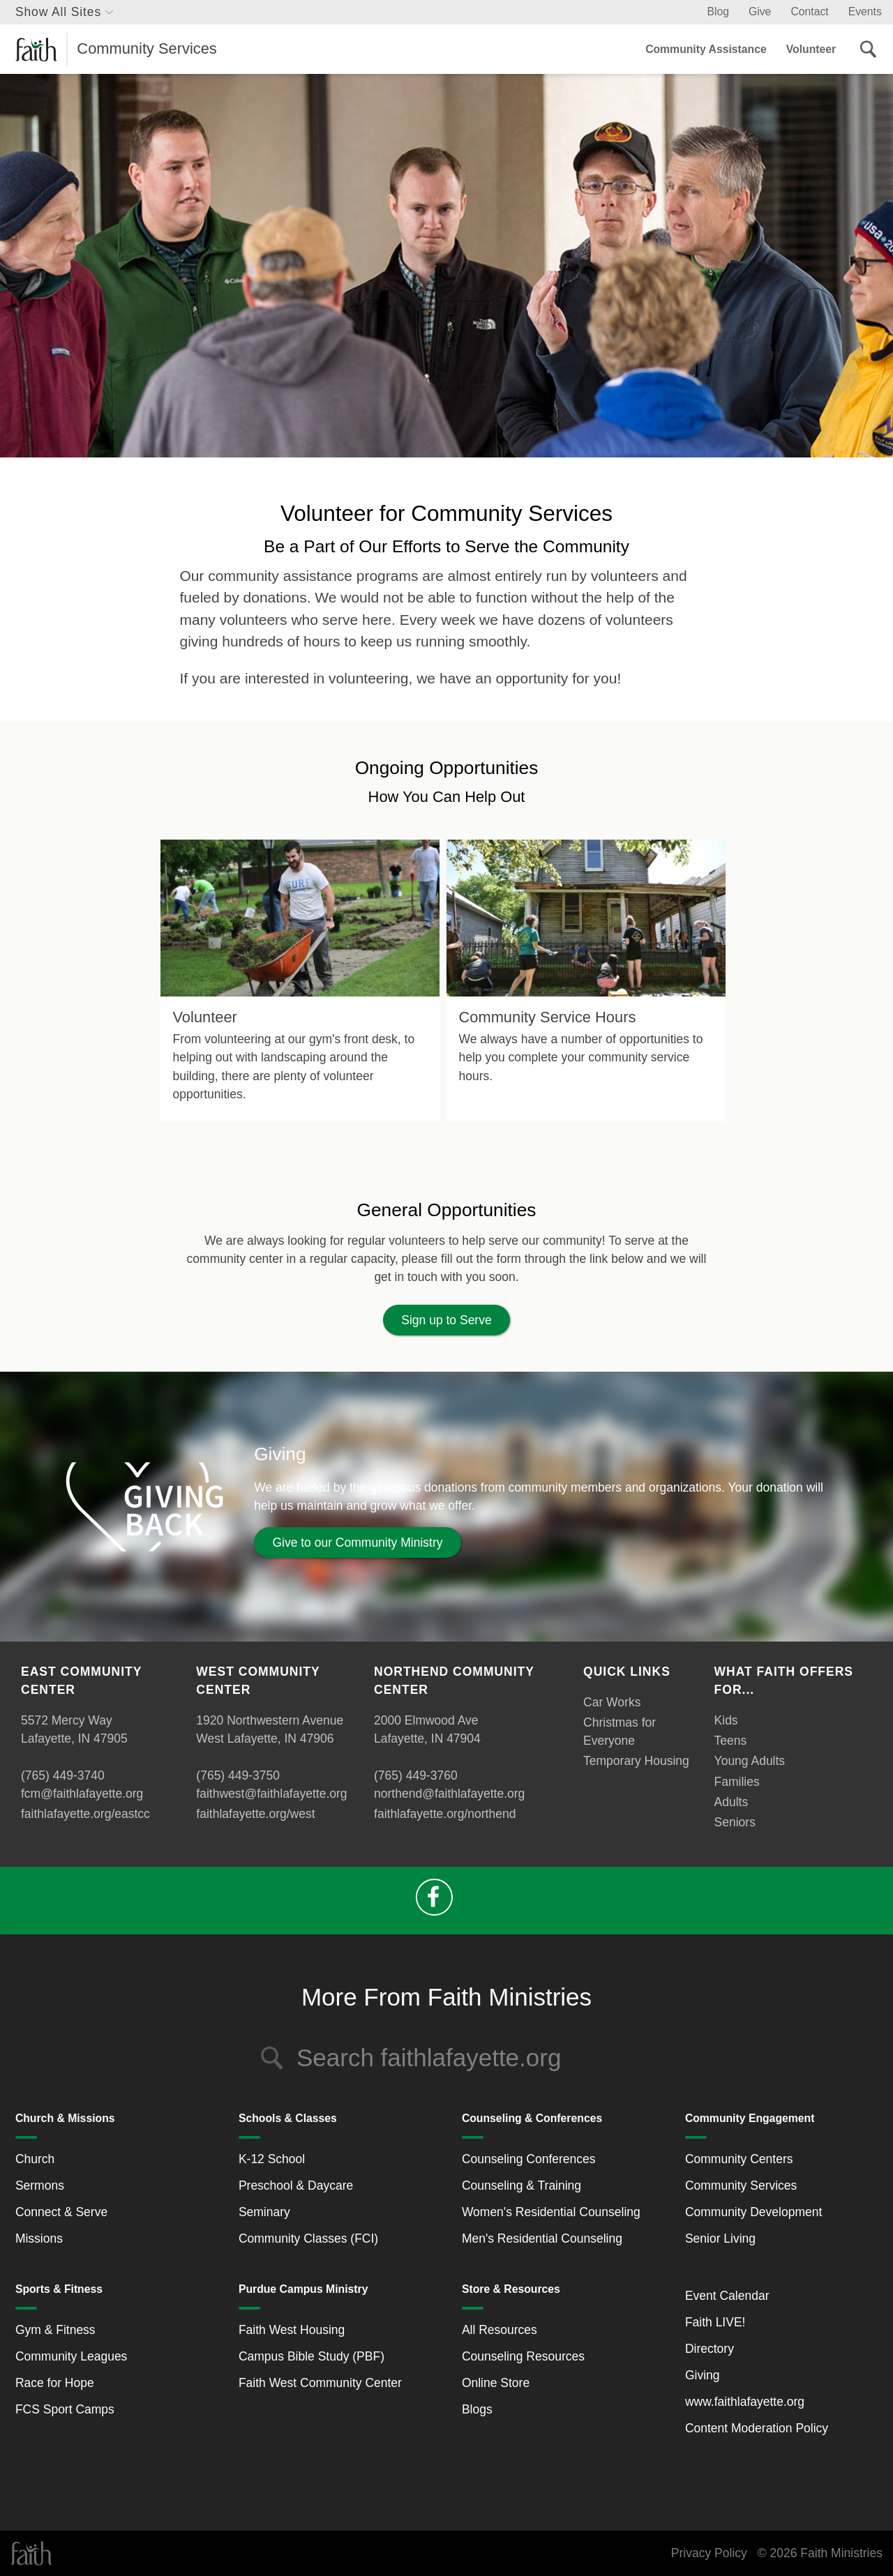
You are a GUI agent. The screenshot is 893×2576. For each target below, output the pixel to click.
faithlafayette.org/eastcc (85, 1814)
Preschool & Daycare (296, 2185)
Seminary (264, 2212)
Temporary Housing (636, 1761)
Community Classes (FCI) (308, 2238)
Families (737, 1782)
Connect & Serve (61, 2212)
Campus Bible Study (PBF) (311, 2356)
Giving (702, 2375)
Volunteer (811, 49)
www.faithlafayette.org (744, 2402)
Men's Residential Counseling (542, 2238)
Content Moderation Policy (756, 2428)
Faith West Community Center (320, 2383)
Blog (718, 11)
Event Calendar (727, 2296)
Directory (709, 2349)
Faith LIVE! (715, 2322)
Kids (726, 1720)
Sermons (39, 2185)
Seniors (735, 1822)
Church (34, 2159)
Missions (39, 2238)
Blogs (477, 2409)
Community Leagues (71, 2356)
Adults (731, 1802)
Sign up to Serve (446, 1320)
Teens (730, 1741)
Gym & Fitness (55, 2330)
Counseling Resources (523, 2356)
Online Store (496, 2383)
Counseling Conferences (529, 2159)
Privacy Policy (709, 2553)
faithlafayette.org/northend (445, 1814)
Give (760, 11)
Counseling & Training (521, 2185)
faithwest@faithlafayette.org (271, 1794)
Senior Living (720, 2238)
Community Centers (739, 2159)
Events (865, 11)
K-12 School (272, 2159)
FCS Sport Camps (64, 2409)
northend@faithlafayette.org (449, 1794)
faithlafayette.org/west (255, 1814)
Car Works (611, 1702)
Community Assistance (706, 49)
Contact (809, 11)
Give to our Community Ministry (357, 1543)
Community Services (741, 2185)
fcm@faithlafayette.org (82, 1794)
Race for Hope (54, 2383)
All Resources (499, 2330)
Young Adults (750, 1761)
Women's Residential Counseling (551, 2212)
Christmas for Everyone (619, 1731)
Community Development (753, 2212)
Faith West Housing (292, 2330)
